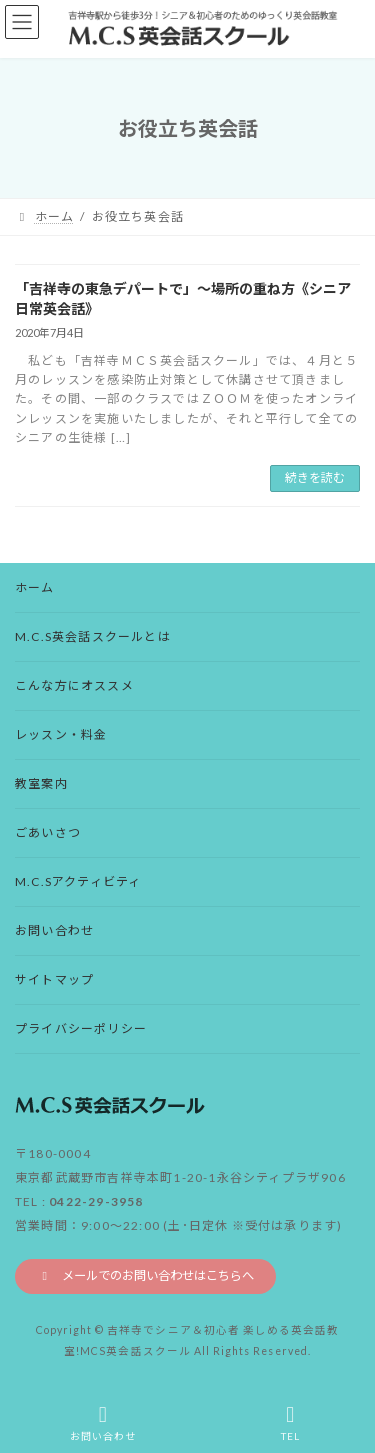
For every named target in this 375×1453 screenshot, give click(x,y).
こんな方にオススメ (74, 685)
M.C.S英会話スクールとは (93, 636)
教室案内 (41, 783)
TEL (291, 1423)
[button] (145, 1276)
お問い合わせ (54, 930)
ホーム (35, 587)
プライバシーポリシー (81, 1028)
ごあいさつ (48, 832)
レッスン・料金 (61, 734)
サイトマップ (54, 979)
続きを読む (315, 477)
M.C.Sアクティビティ (78, 881)
